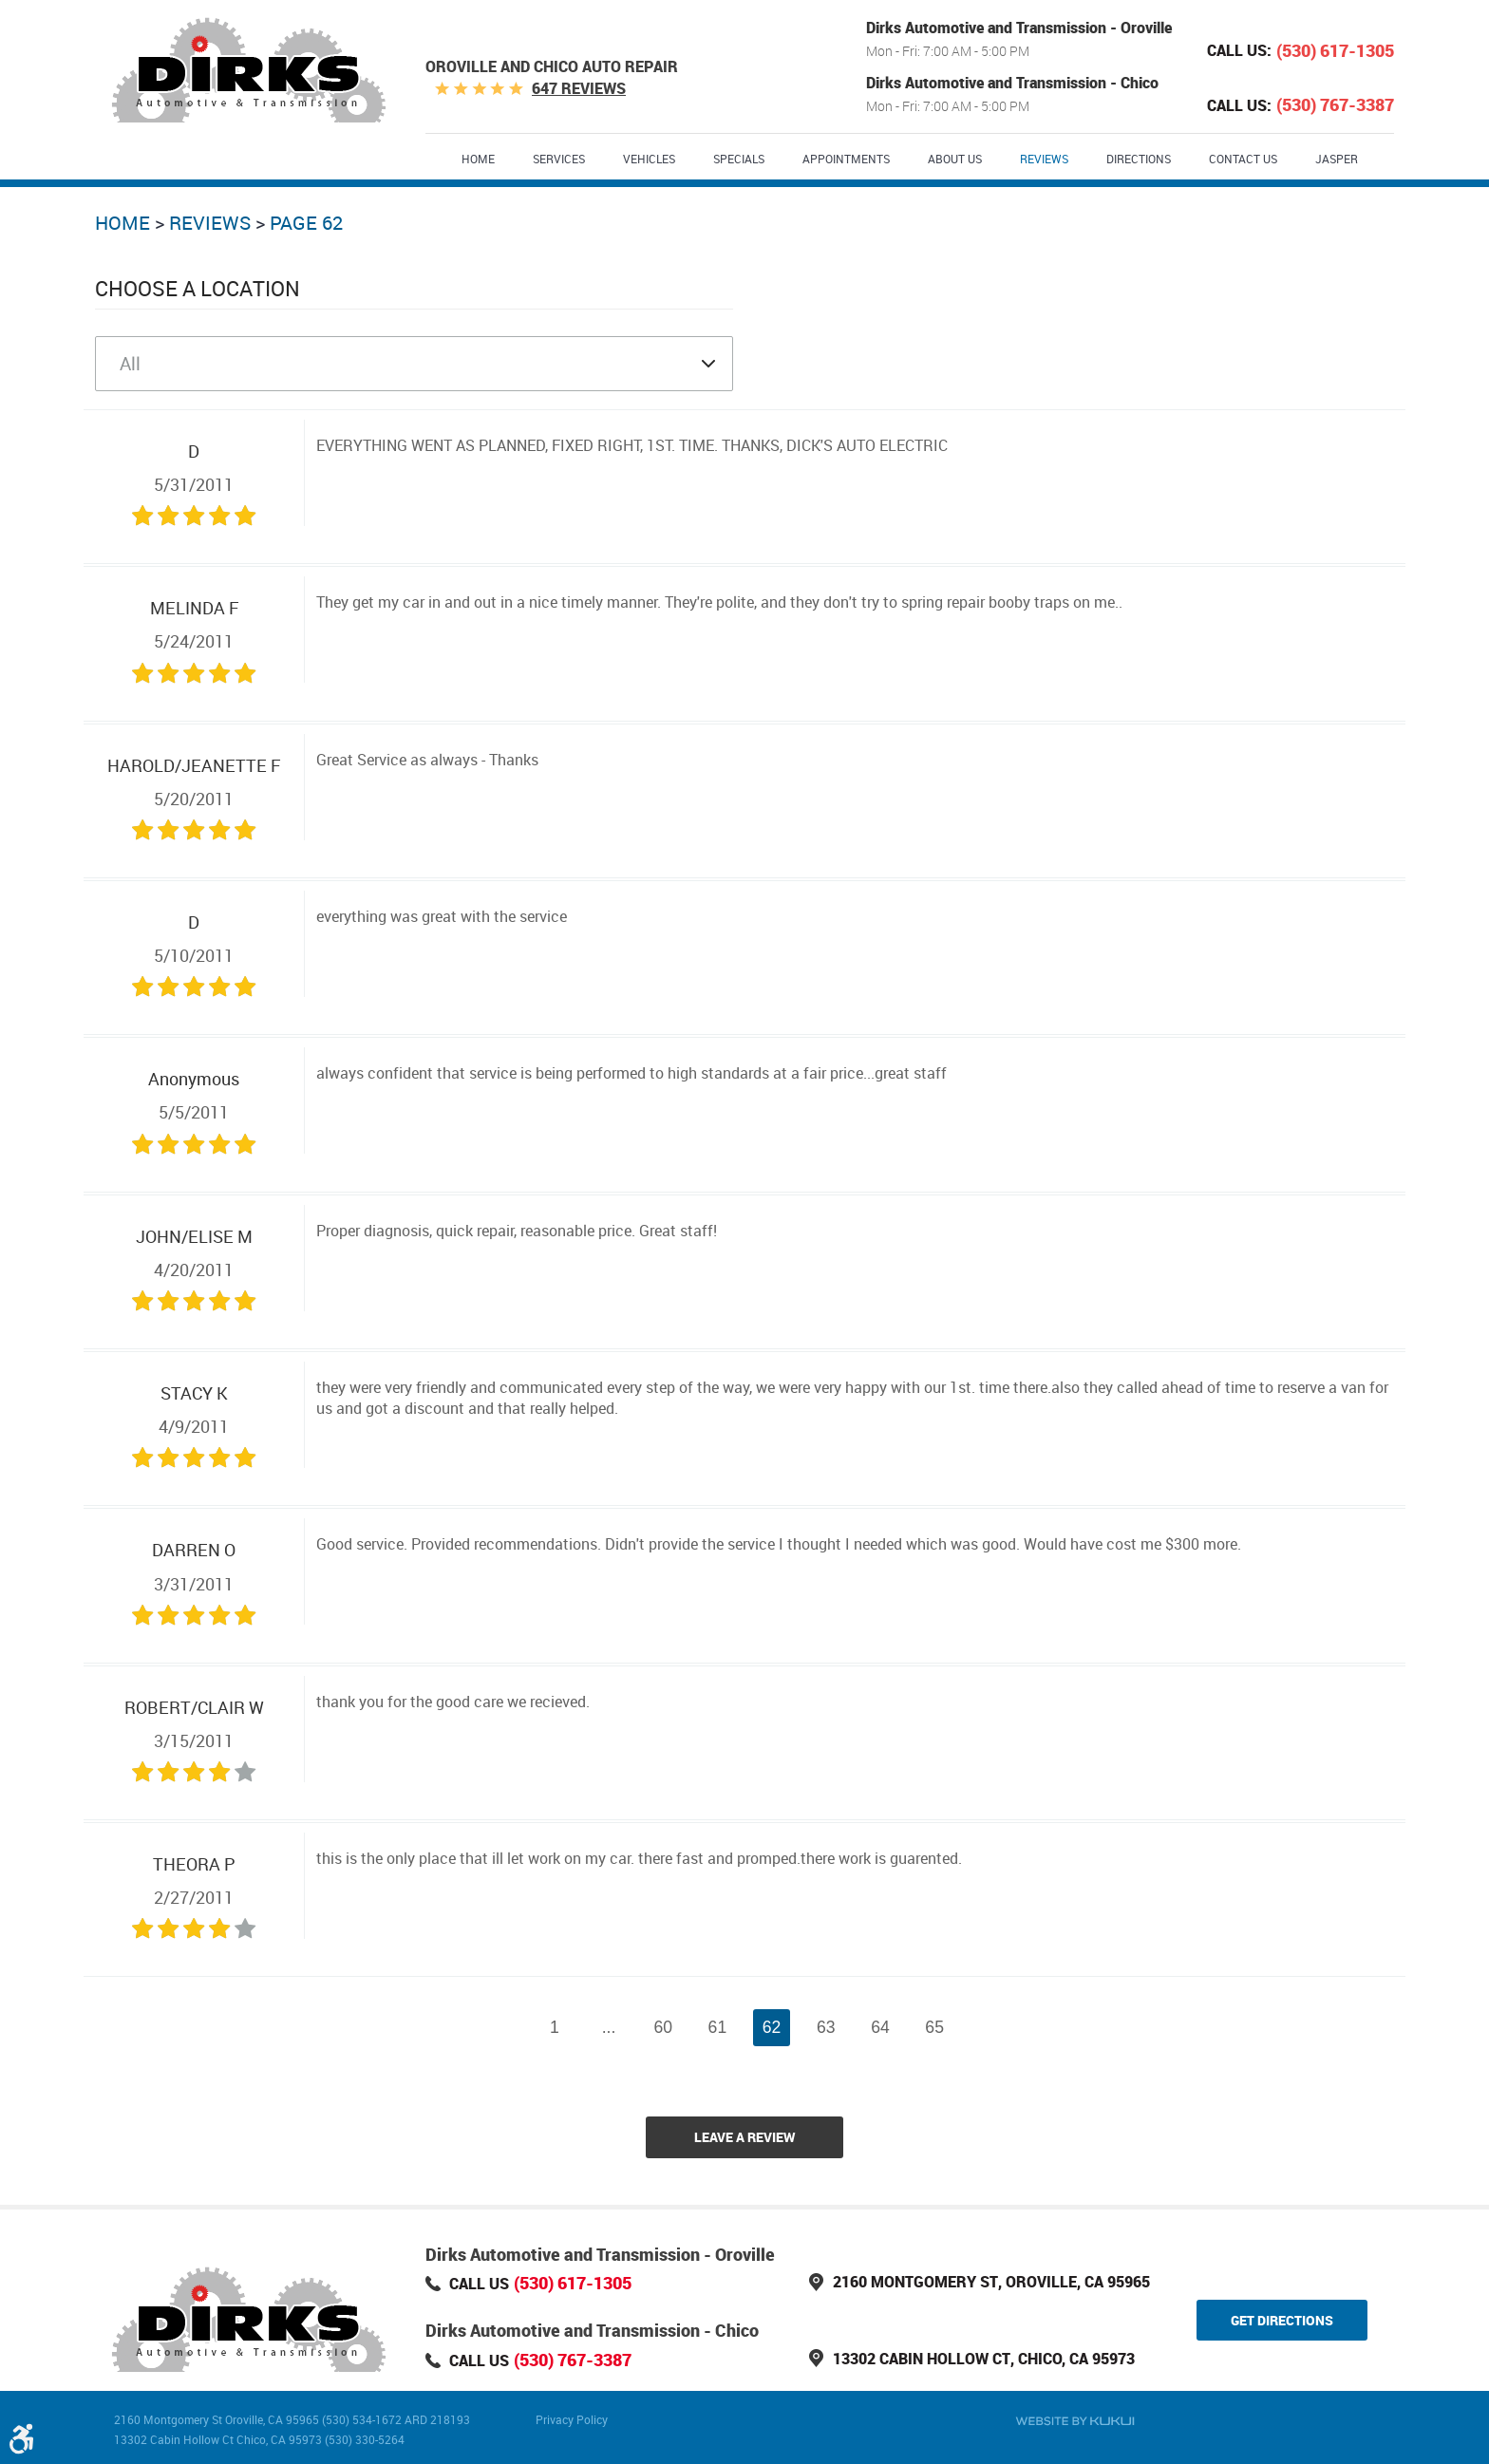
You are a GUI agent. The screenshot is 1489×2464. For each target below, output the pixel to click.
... (609, 2027)
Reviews (1044, 158)
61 (717, 2027)
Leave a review (744, 2137)
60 (662, 2027)
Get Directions (1282, 2320)
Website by (1075, 2421)
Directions (1138, 158)
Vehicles (649, 158)
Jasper (1336, 158)
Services (559, 158)
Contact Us (1243, 158)
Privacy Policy (572, 2419)
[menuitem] (478, 157)
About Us (955, 158)
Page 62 (306, 222)
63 (826, 2027)
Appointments (846, 158)
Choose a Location (197, 288)
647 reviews (579, 88)
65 (934, 2027)
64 (880, 2027)
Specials (738, 158)
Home (478, 158)
